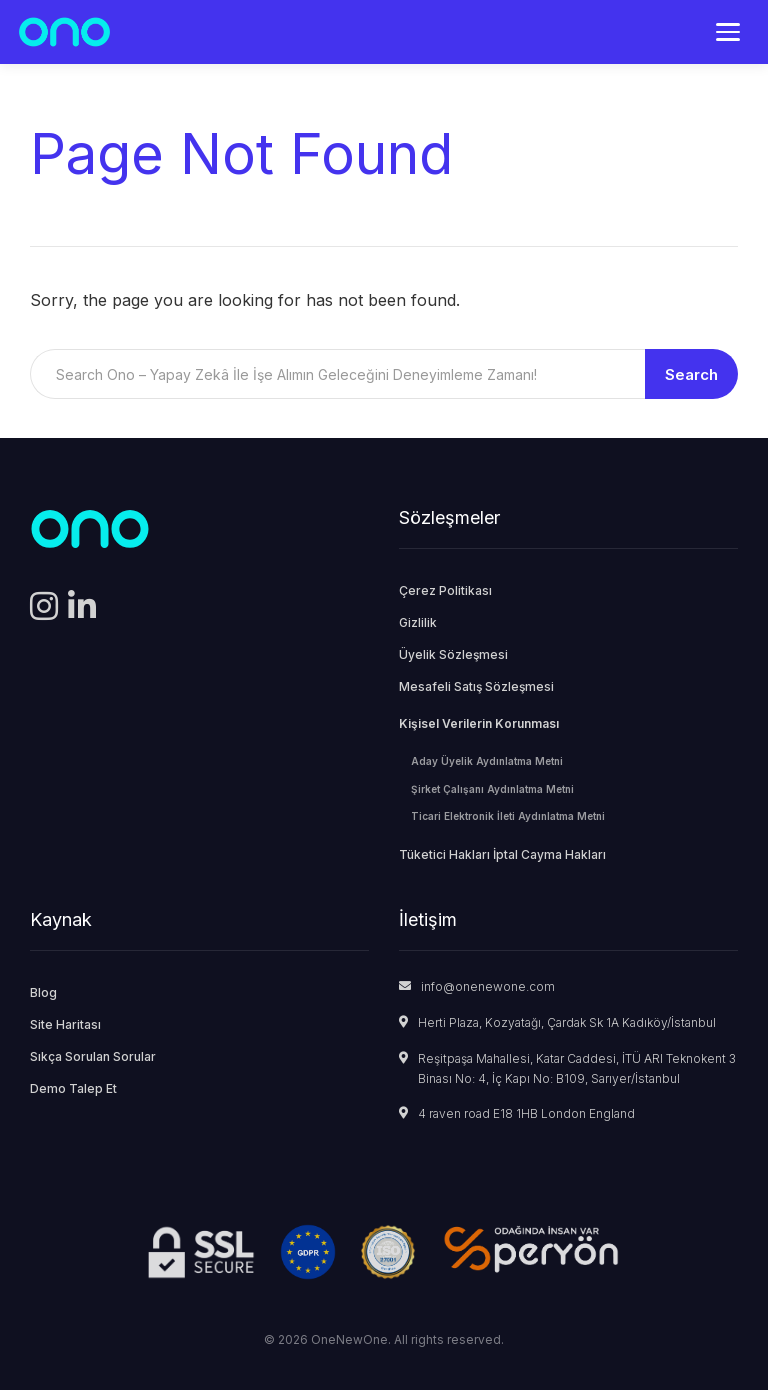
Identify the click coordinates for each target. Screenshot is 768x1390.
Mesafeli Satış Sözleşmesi (476, 686)
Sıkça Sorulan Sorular (93, 1056)
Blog (43, 992)
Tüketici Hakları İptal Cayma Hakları (502, 854)
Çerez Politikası (445, 590)
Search (691, 374)
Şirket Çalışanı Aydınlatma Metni (492, 789)
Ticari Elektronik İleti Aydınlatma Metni (508, 816)
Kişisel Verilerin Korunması (479, 723)
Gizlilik (418, 622)
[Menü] (728, 32)
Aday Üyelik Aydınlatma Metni (487, 761)
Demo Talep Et (73, 1088)
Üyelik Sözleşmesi (453, 654)
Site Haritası (65, 1024)
